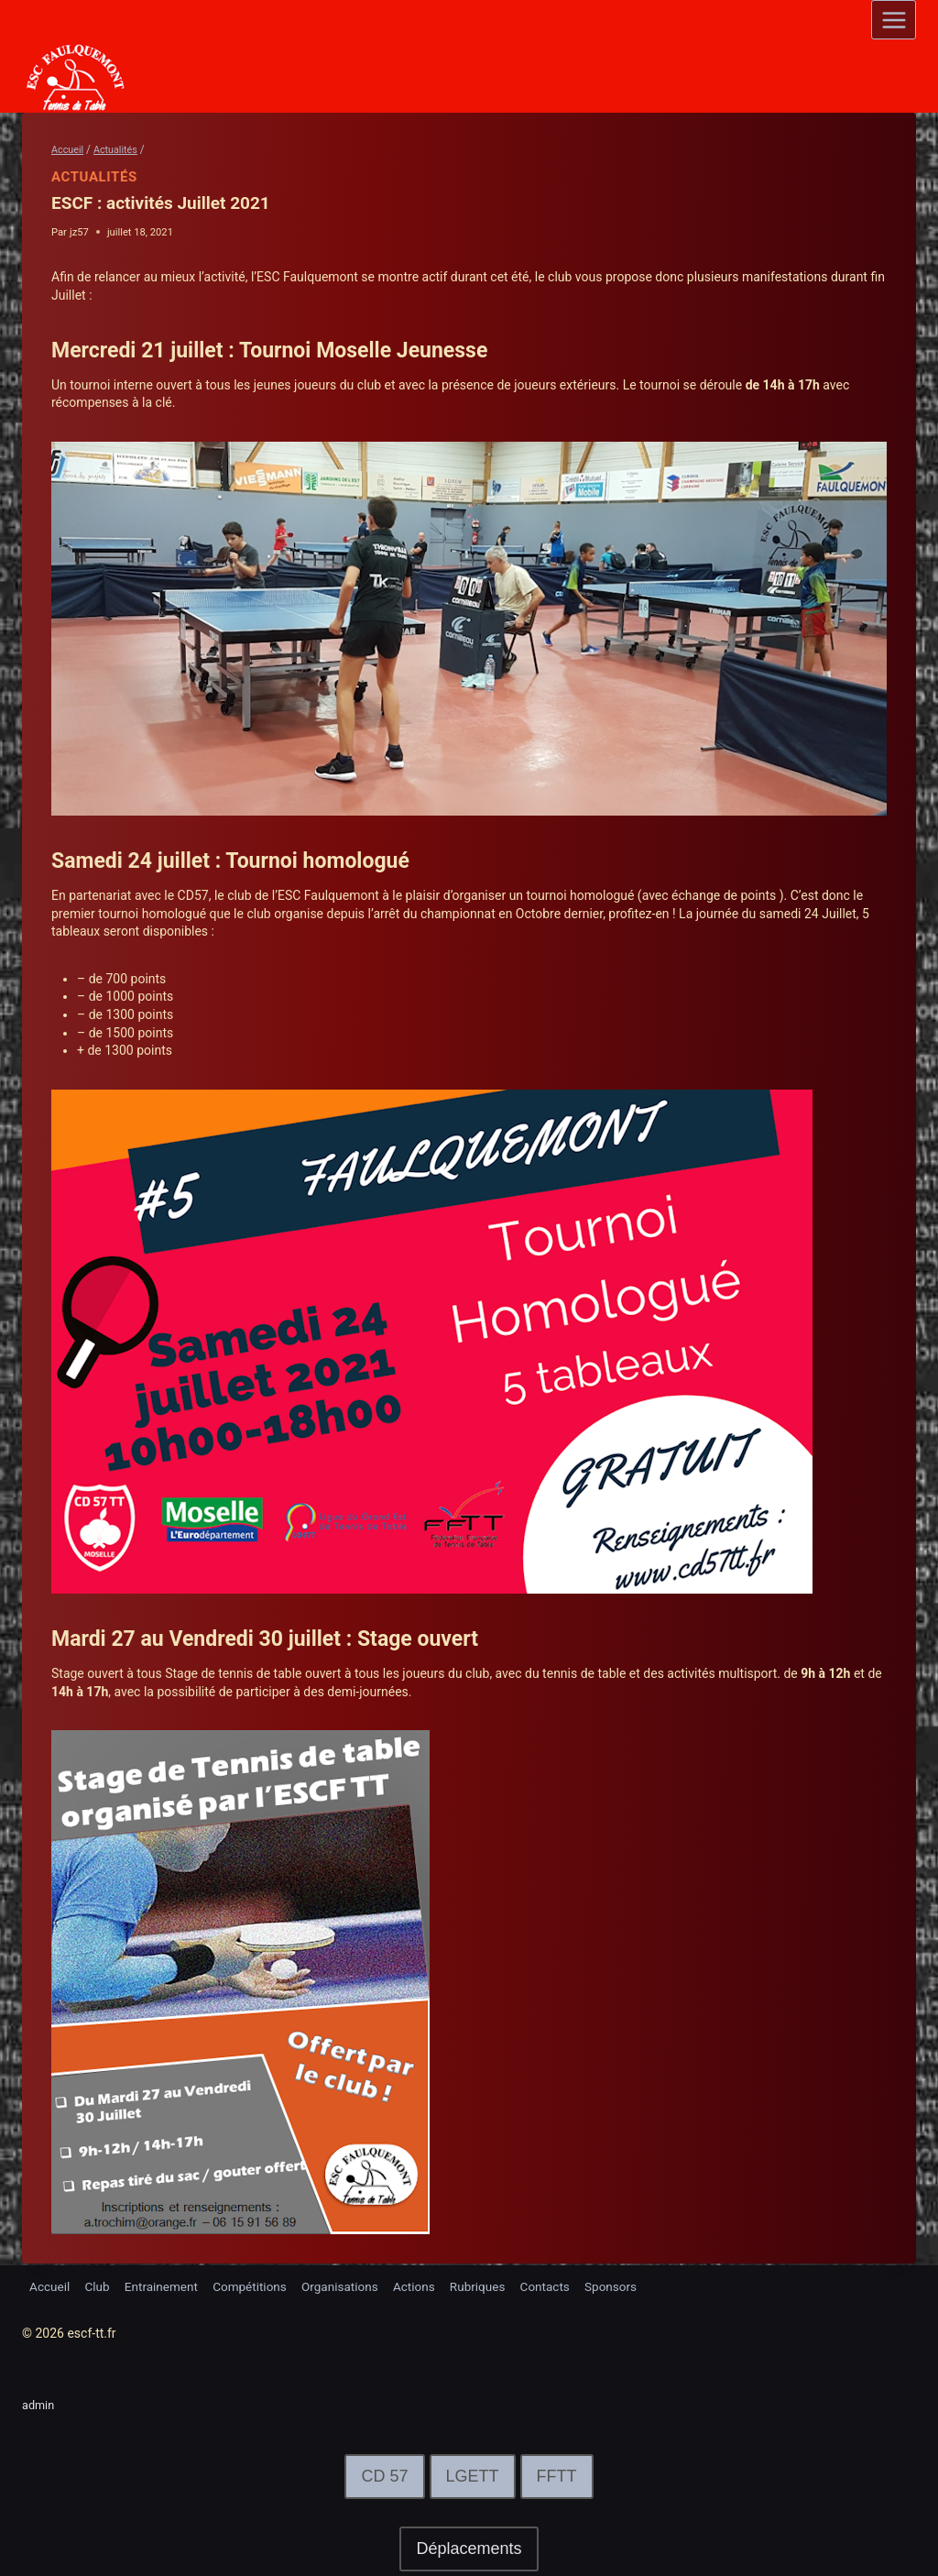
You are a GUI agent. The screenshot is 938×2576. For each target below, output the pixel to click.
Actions (427, 2284)
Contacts (563, 2284)
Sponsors (632, 2284)
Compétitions (258, 2284)
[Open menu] (893, 19)
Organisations (351, 2284)
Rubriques (493, 2284)
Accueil (50, 2284)
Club (100, 2284)
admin (40, 2404)
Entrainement (166, 2284)
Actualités (94, 177)
